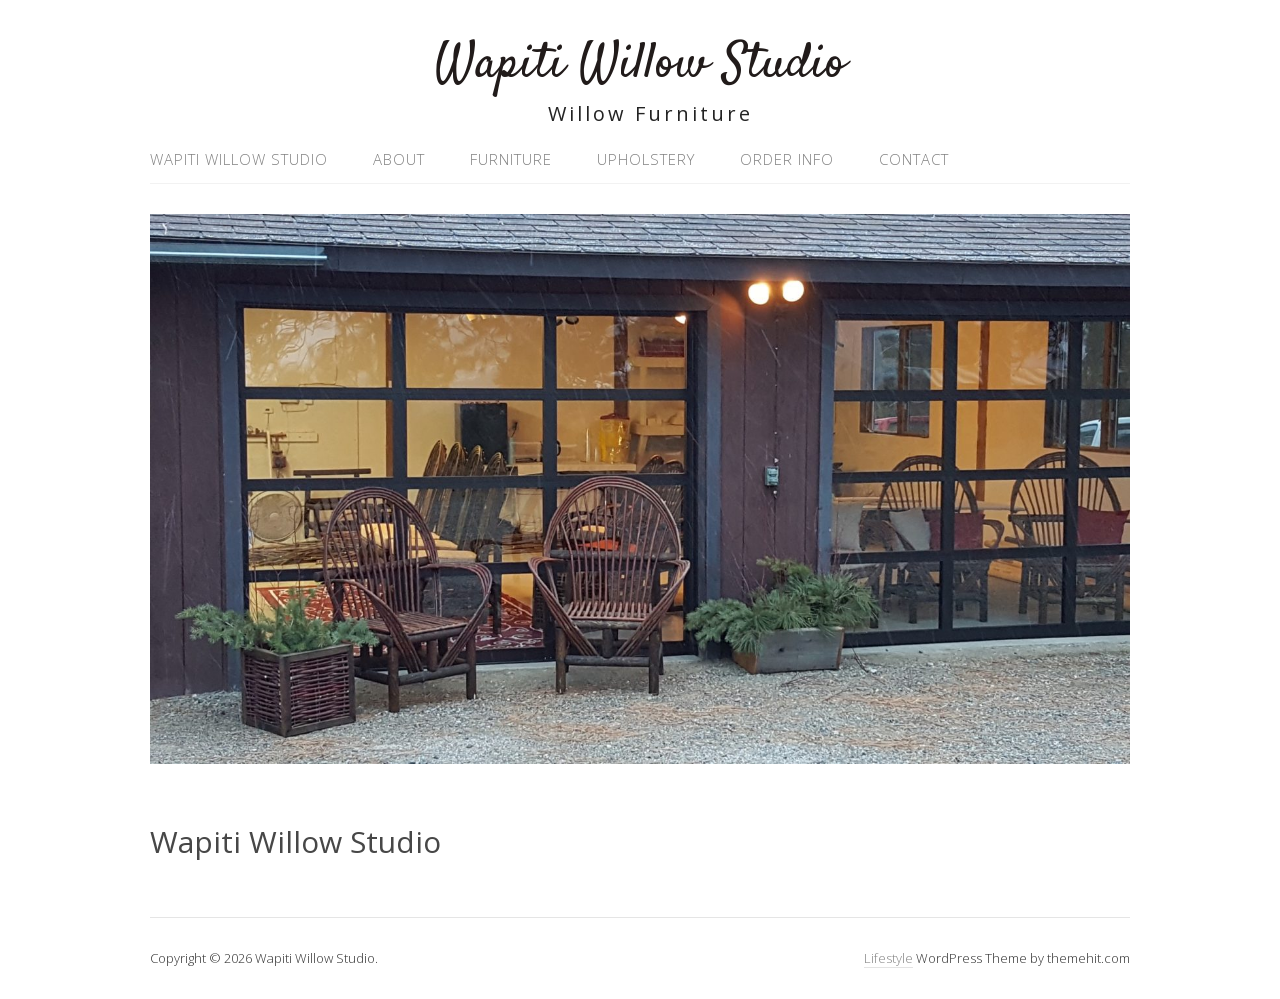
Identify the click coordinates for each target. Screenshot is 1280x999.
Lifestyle (888, 958)
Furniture (511, 159)
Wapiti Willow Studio (640, 64)
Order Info (787, 159)
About (399, 159)
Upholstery (646, 159)
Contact (914, 159)
